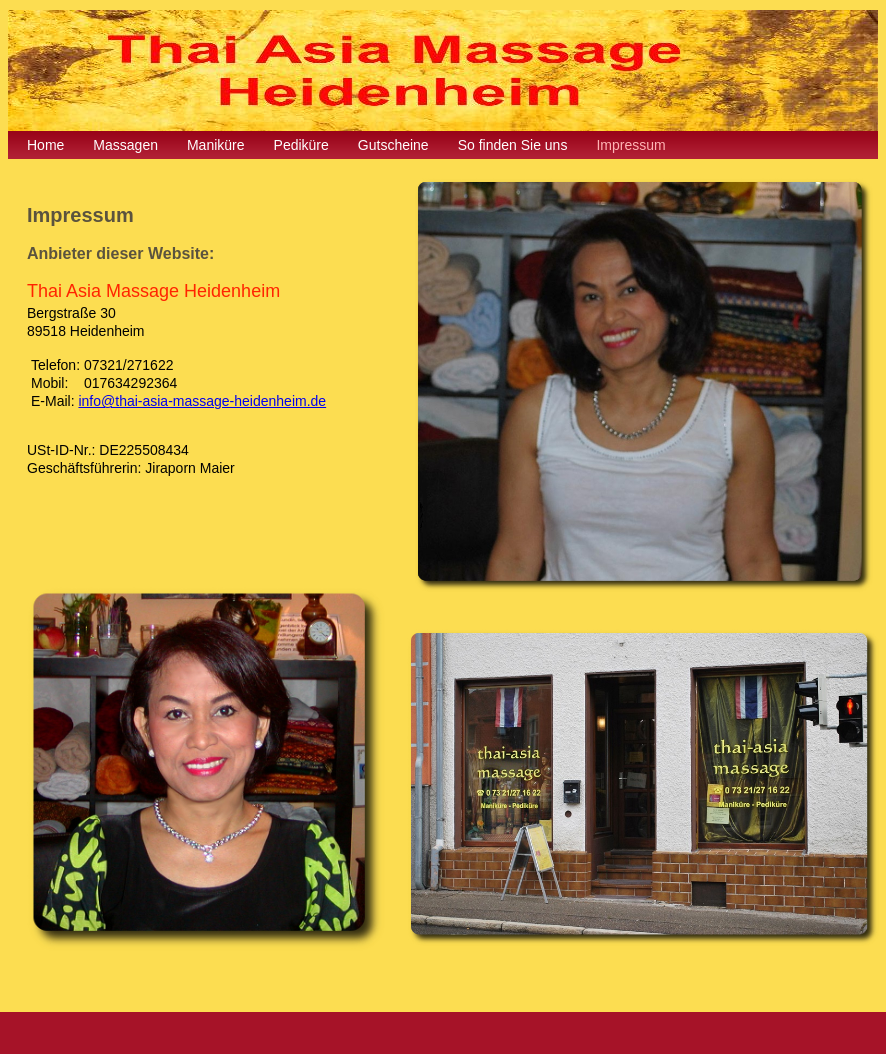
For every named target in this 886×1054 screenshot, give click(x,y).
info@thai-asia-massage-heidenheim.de (202, 401)
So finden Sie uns (513, 145)
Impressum (630, 145)
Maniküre (216, 145)
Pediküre (301, 145)
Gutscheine (393, 145)
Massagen (125, 145)
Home (45, 145)
